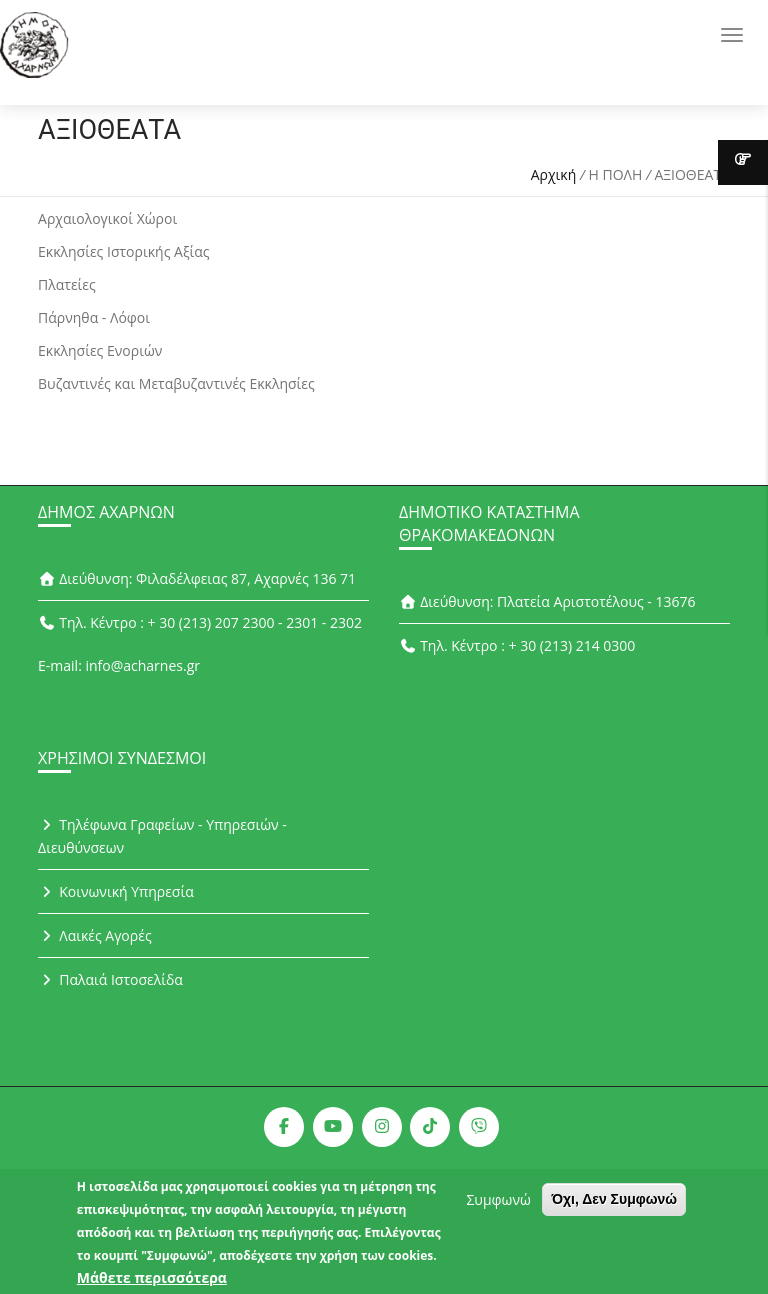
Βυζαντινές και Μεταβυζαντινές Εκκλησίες (176, 383)
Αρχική (554, 174)
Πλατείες (67, 284)
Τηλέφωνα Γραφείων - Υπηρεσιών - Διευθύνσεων (162, 836)
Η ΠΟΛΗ (616, 174)
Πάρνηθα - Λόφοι (94, 317)
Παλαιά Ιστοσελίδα (110, 979)
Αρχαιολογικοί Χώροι (107, 218)
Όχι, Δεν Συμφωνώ (614, 1208)
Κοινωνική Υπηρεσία (116, 891)
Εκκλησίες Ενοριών (100, 350)
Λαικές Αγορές (95, 935)
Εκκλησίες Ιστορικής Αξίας (124, 251)
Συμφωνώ (498, 1208)
